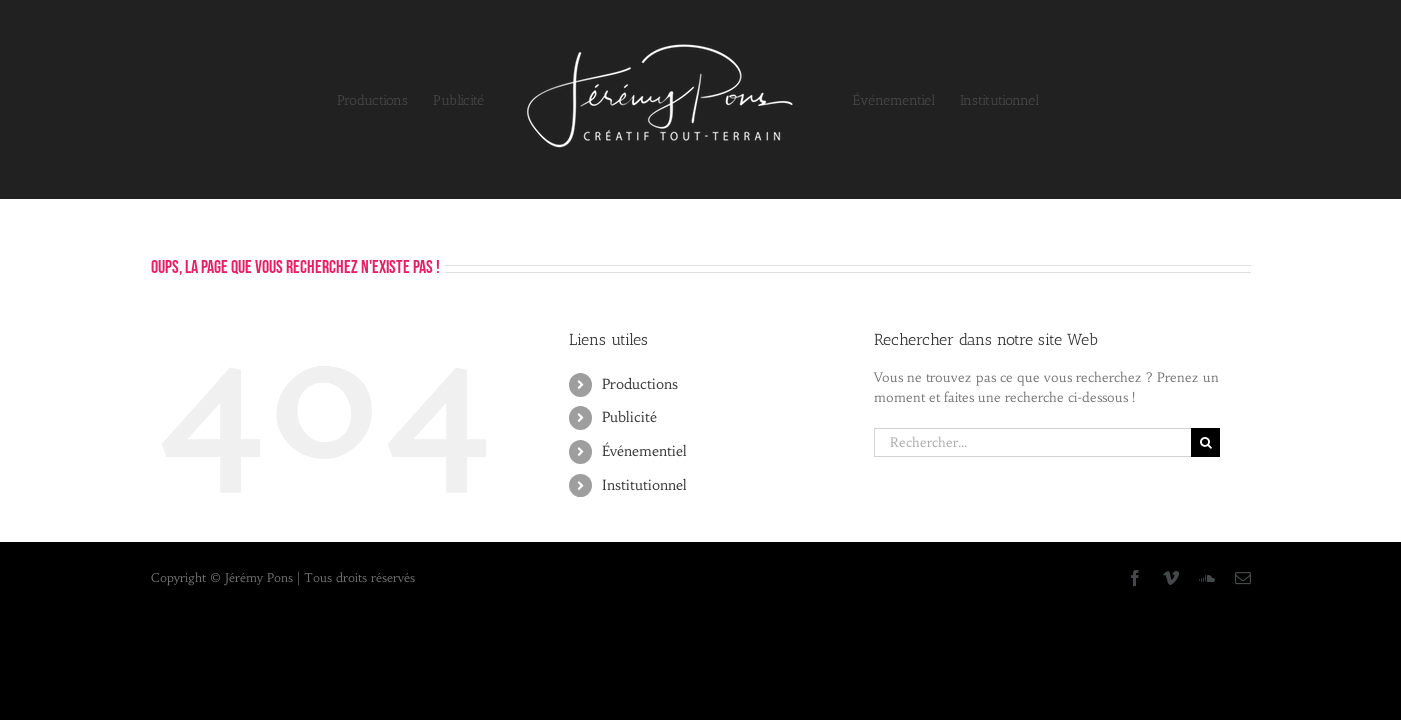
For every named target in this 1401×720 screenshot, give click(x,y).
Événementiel (644, 451)
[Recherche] (1205, 442)
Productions (640, 384)
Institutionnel (644, 485)
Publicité (629, 417)
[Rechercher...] (1033, 442)
